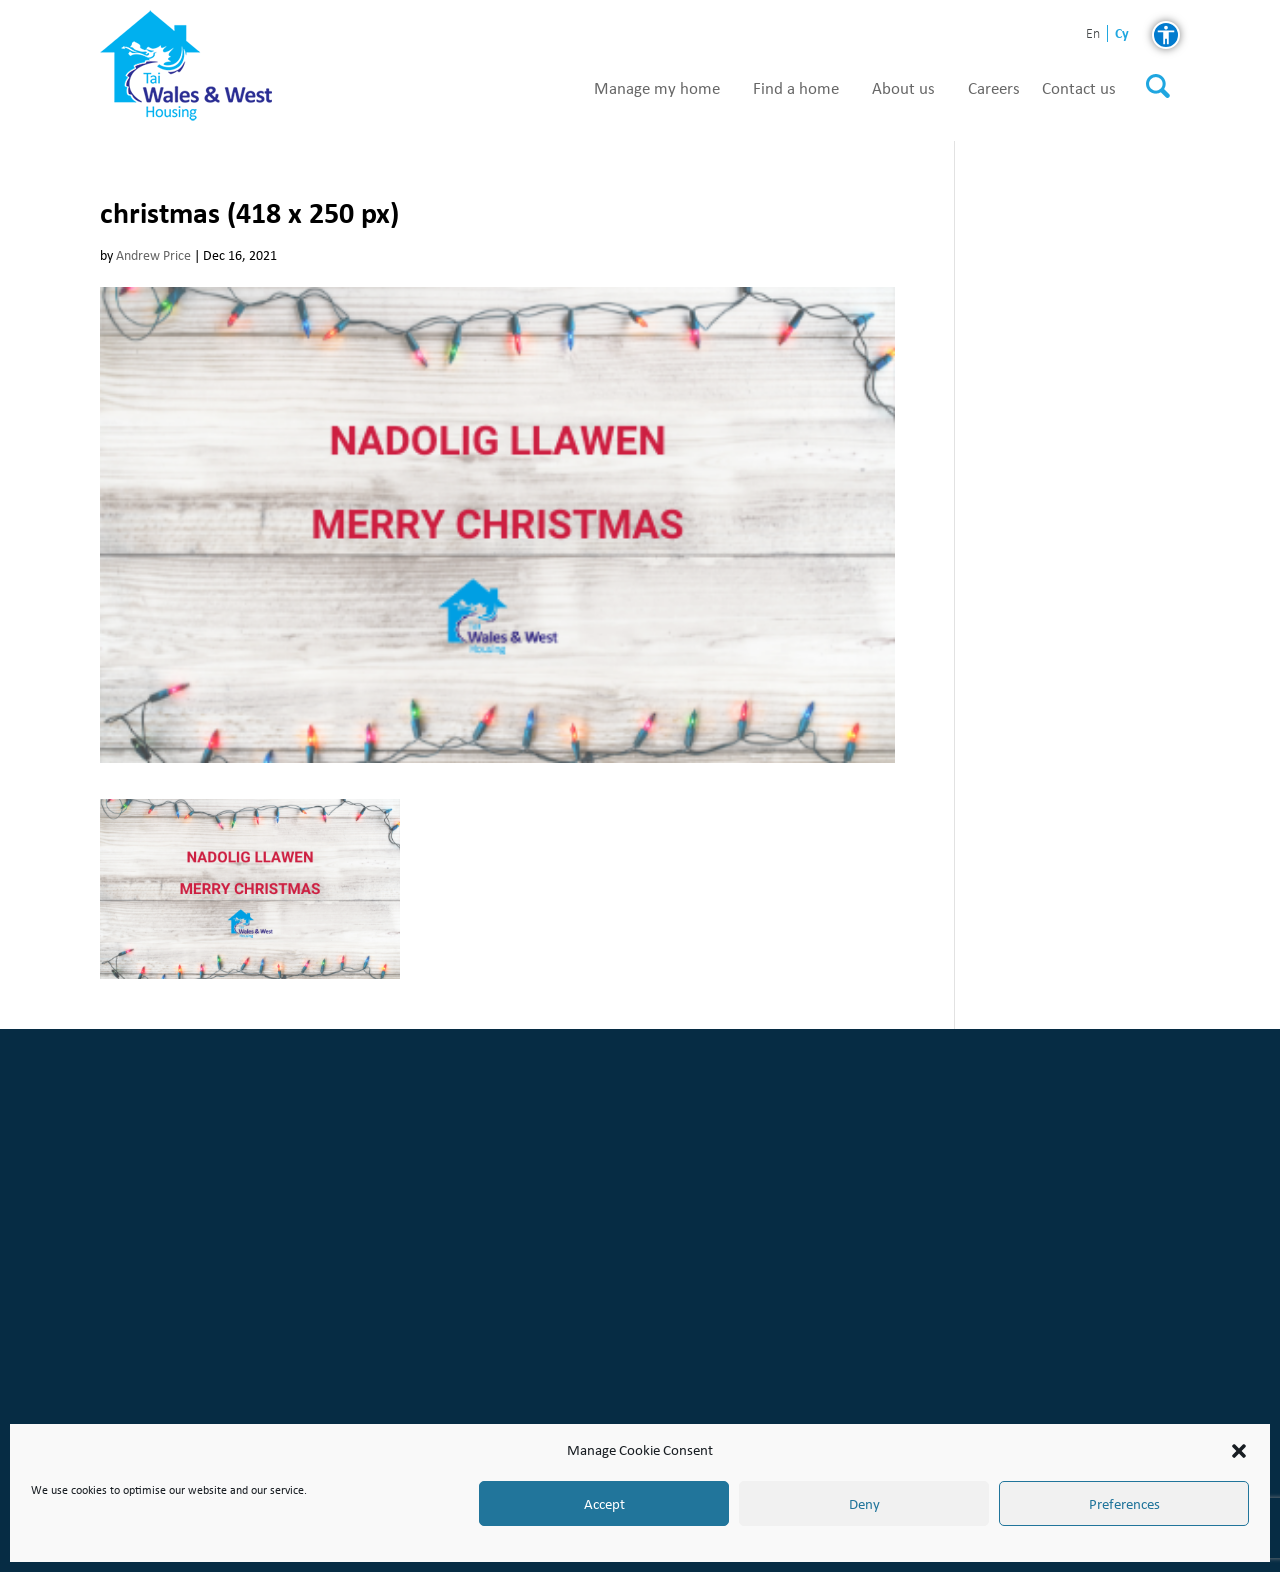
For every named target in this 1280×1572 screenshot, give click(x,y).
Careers (994, 89)
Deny (864, 1504)
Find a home (796, 89)
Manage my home (657, 89)
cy (1122, 33)
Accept (604, 1504)
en (1093, 34)
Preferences (1124, 1504)
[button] (1239, 1451)
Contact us (1079, 89)
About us (903, 89)
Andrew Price (153, 255)
